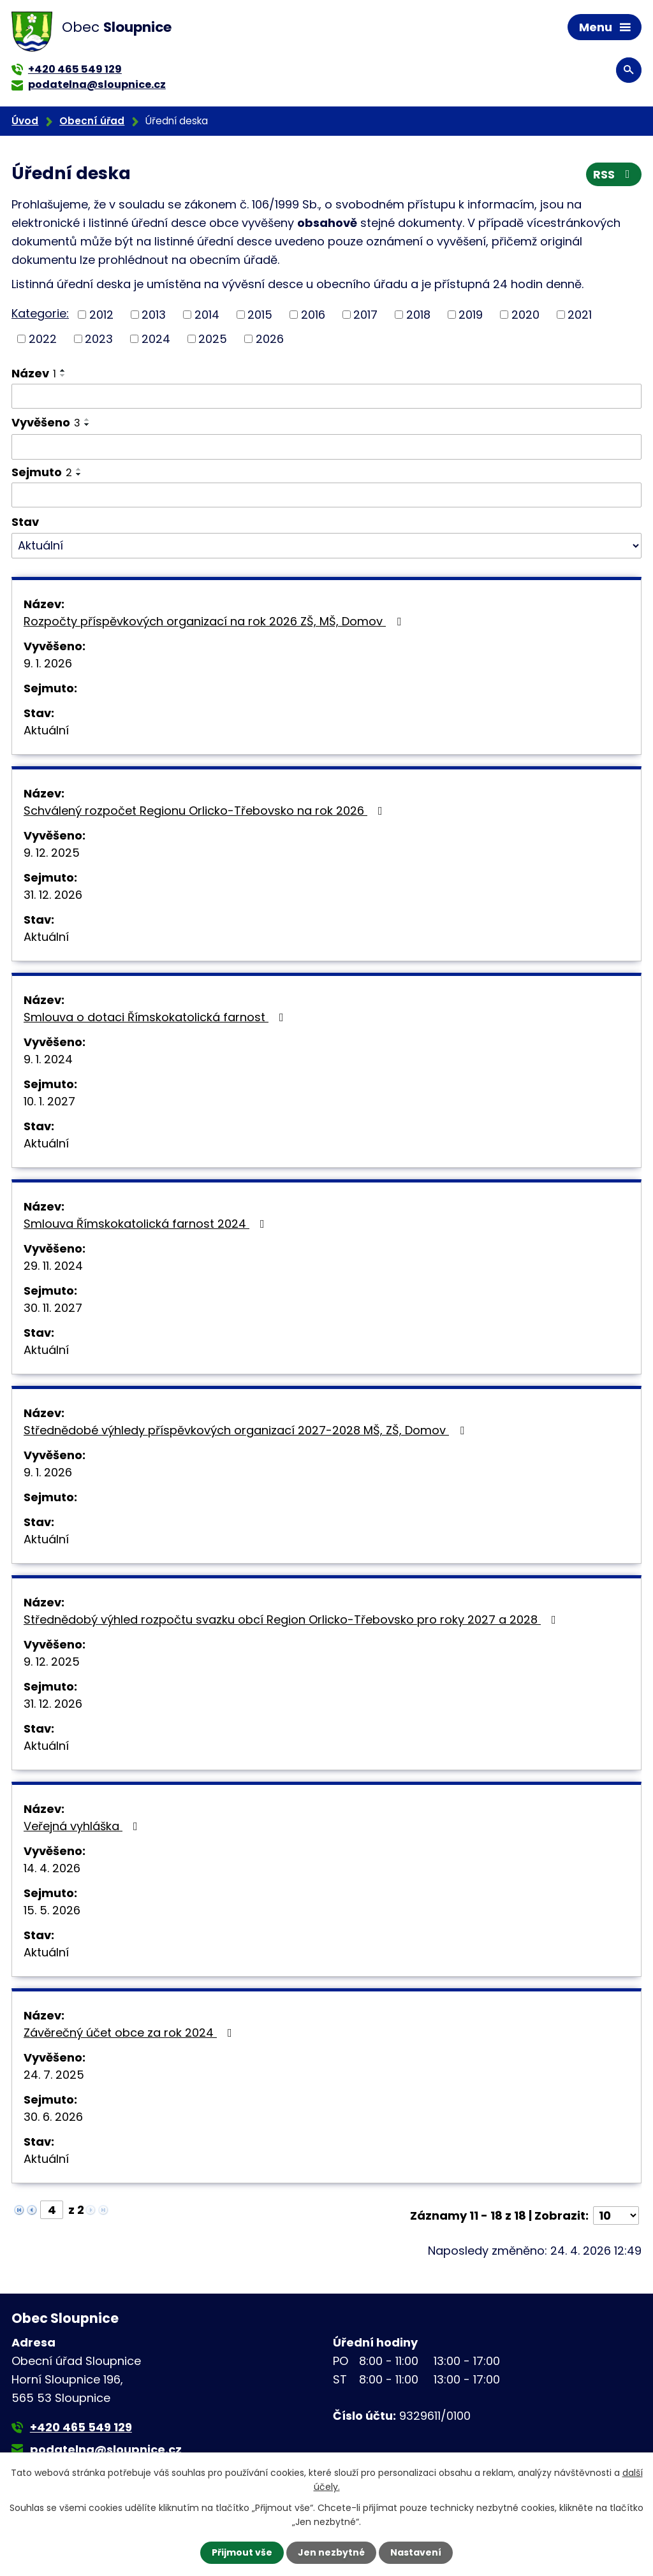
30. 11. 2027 (53, 1308)
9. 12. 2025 (52, 853)
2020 (525, 315)
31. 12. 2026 (53, 895)
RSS (614, 174)
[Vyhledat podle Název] (326, 396)
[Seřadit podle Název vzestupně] (63, 370)
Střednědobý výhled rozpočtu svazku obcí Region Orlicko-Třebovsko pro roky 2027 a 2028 (292, 1619)
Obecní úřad (91, 120)
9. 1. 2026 (48, 663)
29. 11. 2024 (53, 1266)
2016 (313, 315)
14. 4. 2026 (52, 1868)
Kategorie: (40, 313)
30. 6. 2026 (53, 2117)
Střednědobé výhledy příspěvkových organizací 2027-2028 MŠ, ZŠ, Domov (246, 1430)
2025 (212, 339)
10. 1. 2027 (49, 1101)
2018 (418, 315)
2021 (580, 315)
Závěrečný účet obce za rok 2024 (130, 2033)
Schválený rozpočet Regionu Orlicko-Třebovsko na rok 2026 (206, 811)
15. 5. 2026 (52, 1910)
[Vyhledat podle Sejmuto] (326, 495)
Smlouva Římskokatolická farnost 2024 (147, 1224)
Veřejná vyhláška (83, 1826)
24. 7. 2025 (54, 2075)
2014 (206, 315)
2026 (270, 339)
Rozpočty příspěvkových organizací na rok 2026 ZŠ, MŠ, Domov (215, 621)
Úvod (24, 120)
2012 (101, 315)
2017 (365, 315)
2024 (156, 339)
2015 (259, 315)
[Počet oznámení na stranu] (616, 2215)
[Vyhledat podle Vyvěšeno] (326, 447)
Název (33, 373)
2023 (99, 339)
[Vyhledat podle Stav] (326, 545)
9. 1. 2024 (48, 1059)
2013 (154, 315)
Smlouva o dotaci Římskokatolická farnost (156, 1017)
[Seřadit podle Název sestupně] (63, 375)
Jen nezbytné (331, 2552)
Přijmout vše (242, 2552)
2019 (471, 315)
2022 (43, 339)
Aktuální (46, 730)
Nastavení (415, 2552)
